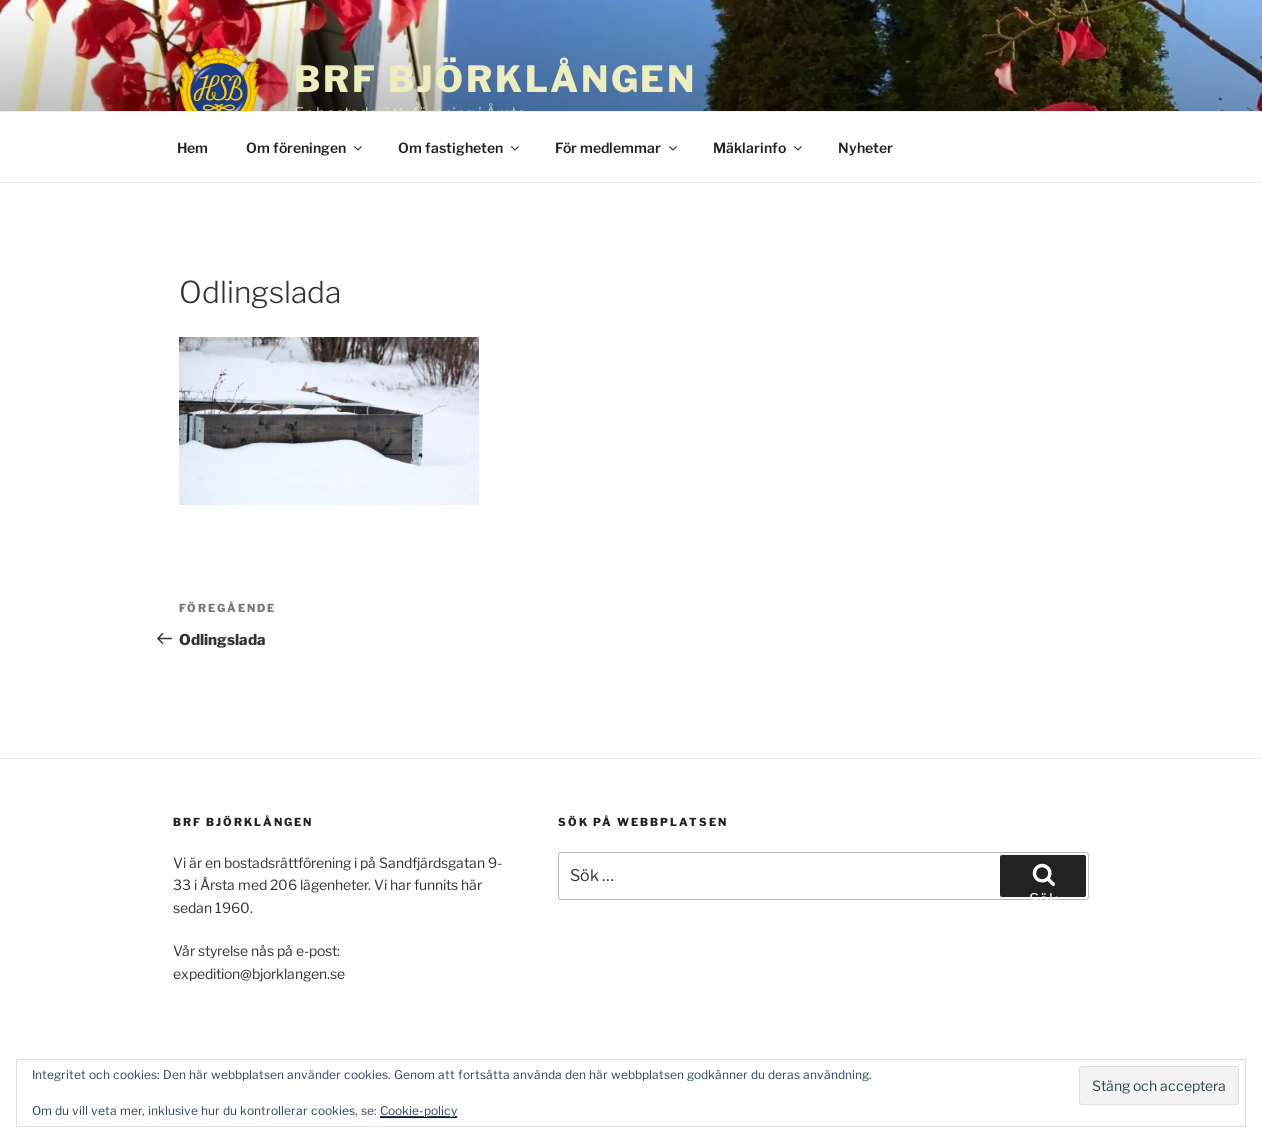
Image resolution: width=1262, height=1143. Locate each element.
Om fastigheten (460, 147)
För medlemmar (617, 147)
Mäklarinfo (759, 147)
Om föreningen (305, 147)
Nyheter (865, 147)
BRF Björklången (495, 79)
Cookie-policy (418, 1110)
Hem (192, 147)
